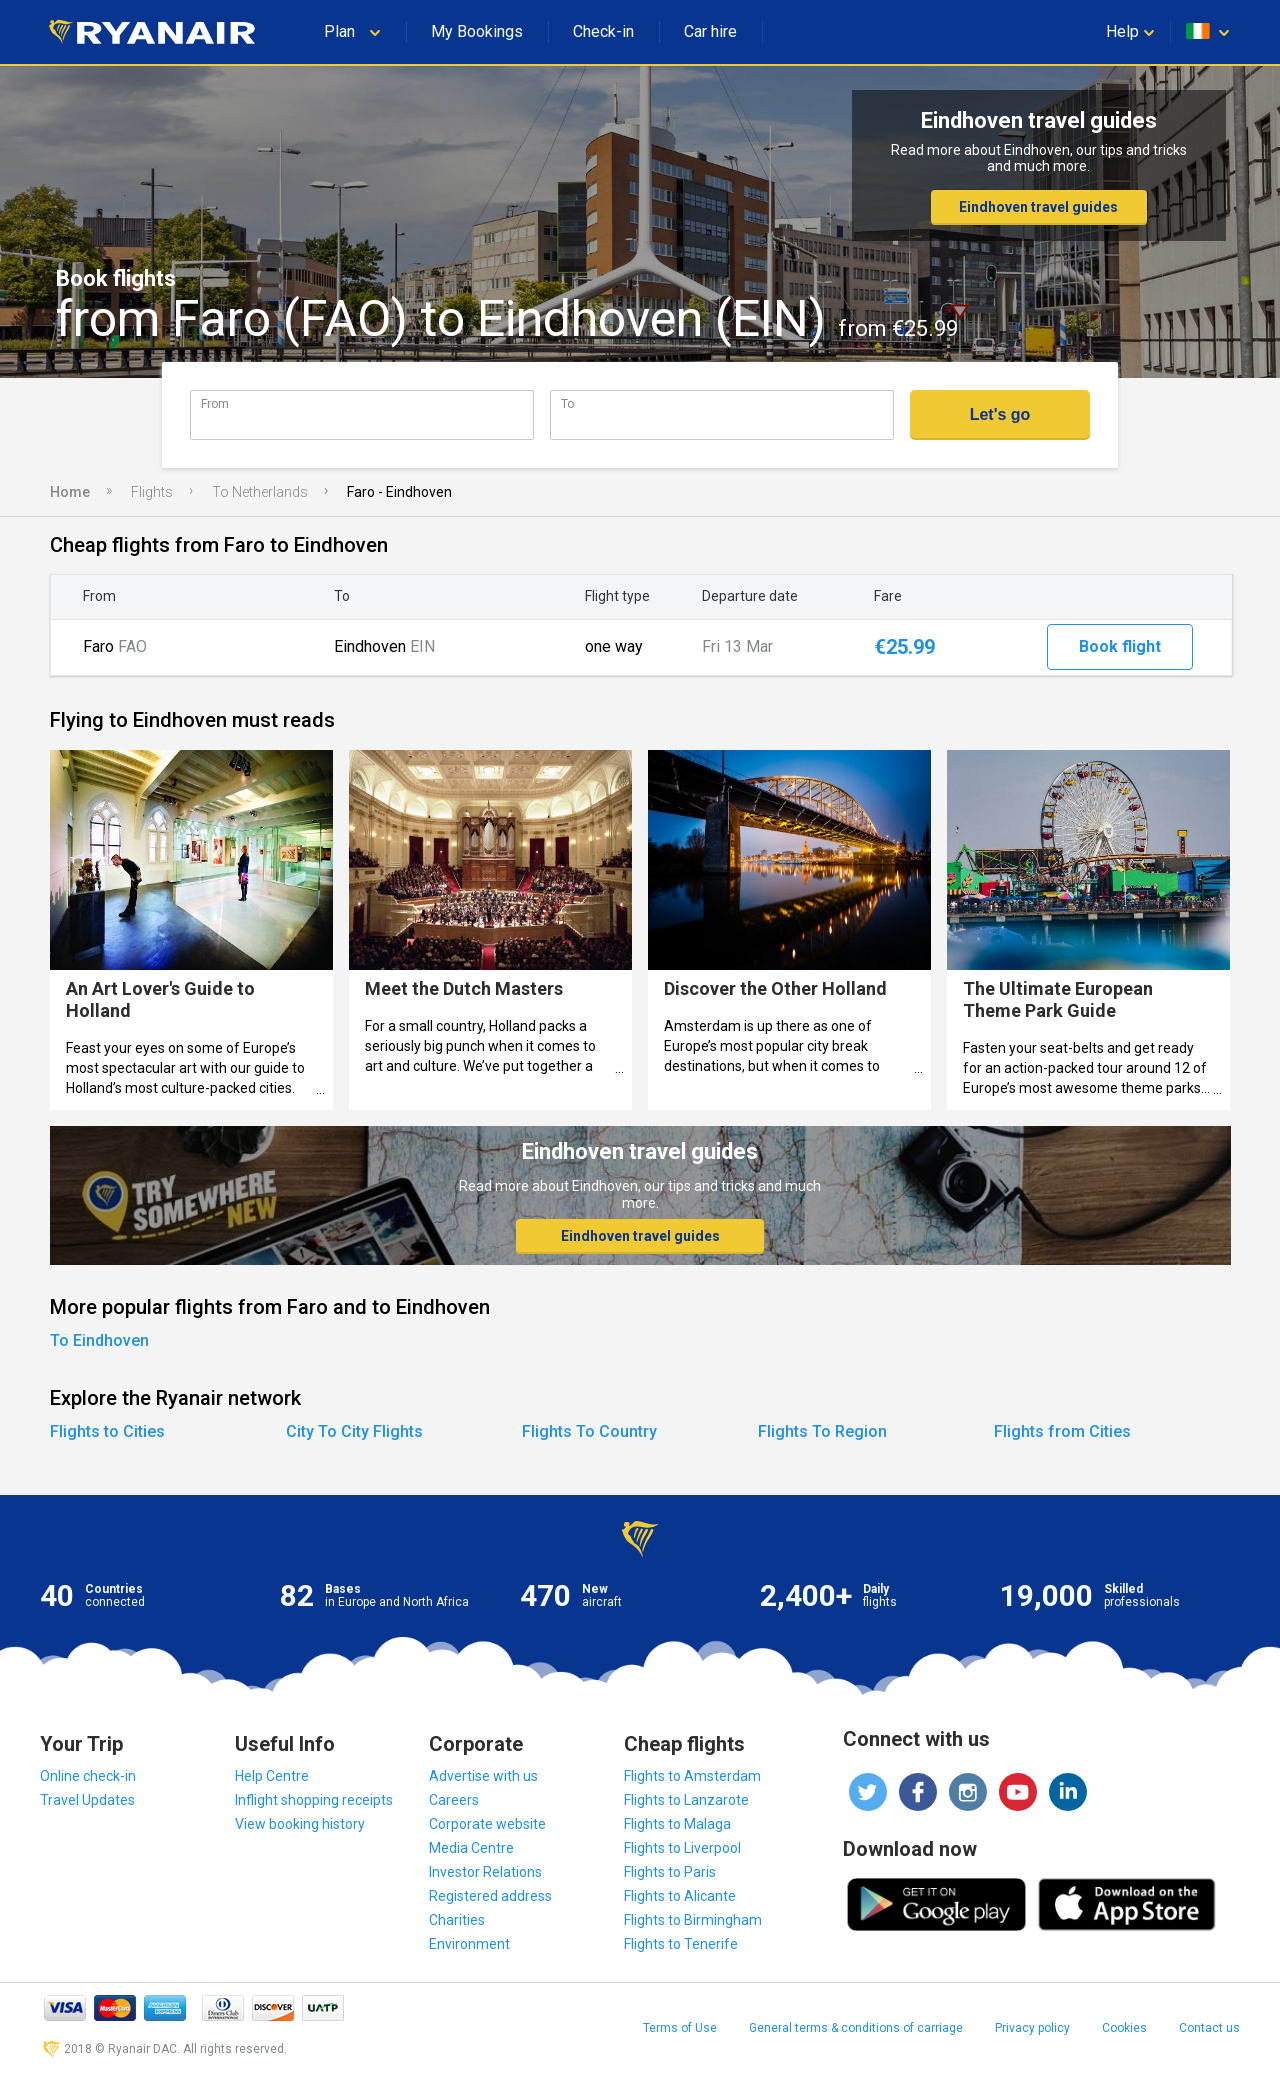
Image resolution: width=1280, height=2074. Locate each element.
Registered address (490, 1896)
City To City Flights (354, 1431)
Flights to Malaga (677, 1824)
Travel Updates (87, 1800)
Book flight (1120, 646)
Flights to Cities (107, 1431)
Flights (152, 492)
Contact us (1209, 2028)
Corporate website (487, 1824)
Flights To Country (589, 1431)
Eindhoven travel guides (1038, 207)
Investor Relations (485, 1872)
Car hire (710, 31)
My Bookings (477, 31)
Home (70, 492)
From (215, 403)
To (567, 403)
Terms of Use (680, 2028)
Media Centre (471, 1848)
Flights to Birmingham (693, 1920)
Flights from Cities (1062, 1431)
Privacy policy (1032, 2028)
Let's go (1000, 414)
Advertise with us (483, 1776)
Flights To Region (822, 1431)
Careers (454, 1800)
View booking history (300, 1824)
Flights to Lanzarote (686, 1800)
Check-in (603, 31)
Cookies (1124, 2028)
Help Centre (272, 1776)
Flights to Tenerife (681, 1944)
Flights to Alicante (680, 1896)
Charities (457, 1920)
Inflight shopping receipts (314, 1800)
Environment (469, 1944)
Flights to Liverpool (682, 1848)
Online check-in (88, 1776)
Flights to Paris (670, 1872)
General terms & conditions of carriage (856, 2028)
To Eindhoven (99, 1340)
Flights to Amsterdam (692, 1776)
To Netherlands (260, 492)
